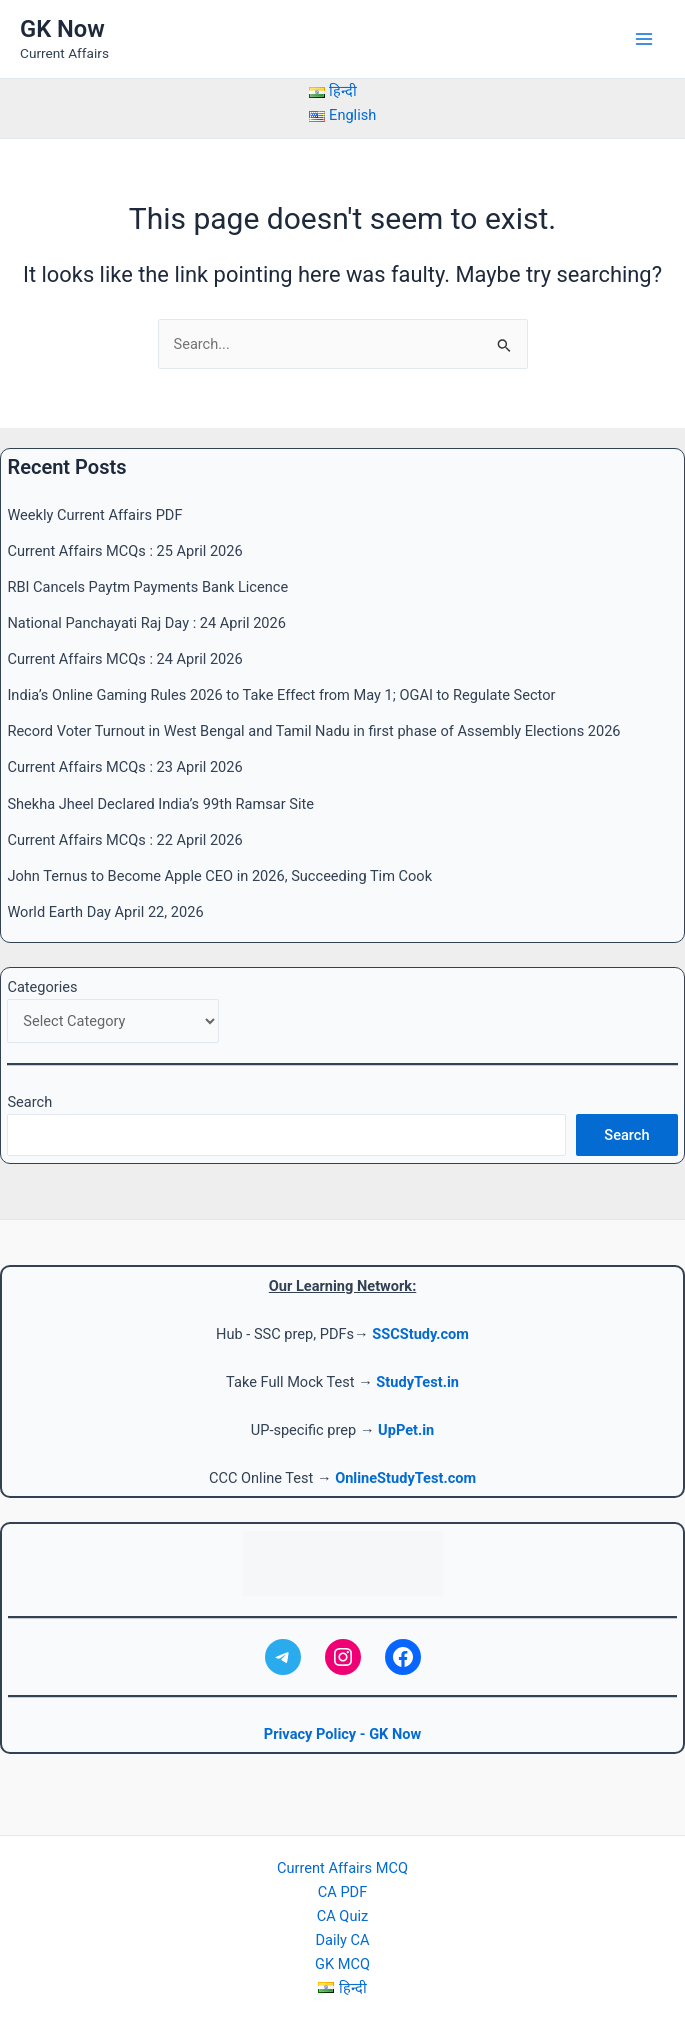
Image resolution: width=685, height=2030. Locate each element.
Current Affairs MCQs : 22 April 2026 (124, 840)
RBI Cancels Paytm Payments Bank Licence (147, 587)
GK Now (62, 29)
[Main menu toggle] (644, 39)
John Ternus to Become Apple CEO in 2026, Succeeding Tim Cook (219, 876)
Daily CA (342, 1940)
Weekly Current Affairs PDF (94, 515)
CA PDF (342, 1892)
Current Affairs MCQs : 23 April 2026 (124, 767)
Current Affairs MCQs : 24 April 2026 (124, 659)
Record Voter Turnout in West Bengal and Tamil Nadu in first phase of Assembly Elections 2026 (313, 731)
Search (29, 1102)
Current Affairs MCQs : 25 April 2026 (124, 551)
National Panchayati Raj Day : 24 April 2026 (146, 623)
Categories (42, 987)
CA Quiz (342, 1916)
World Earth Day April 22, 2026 (105, 912)
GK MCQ (342, 1964)
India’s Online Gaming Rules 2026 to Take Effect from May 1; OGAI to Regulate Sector (281, 695)
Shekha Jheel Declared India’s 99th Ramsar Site (160, 804)
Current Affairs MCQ (342, 1868)
